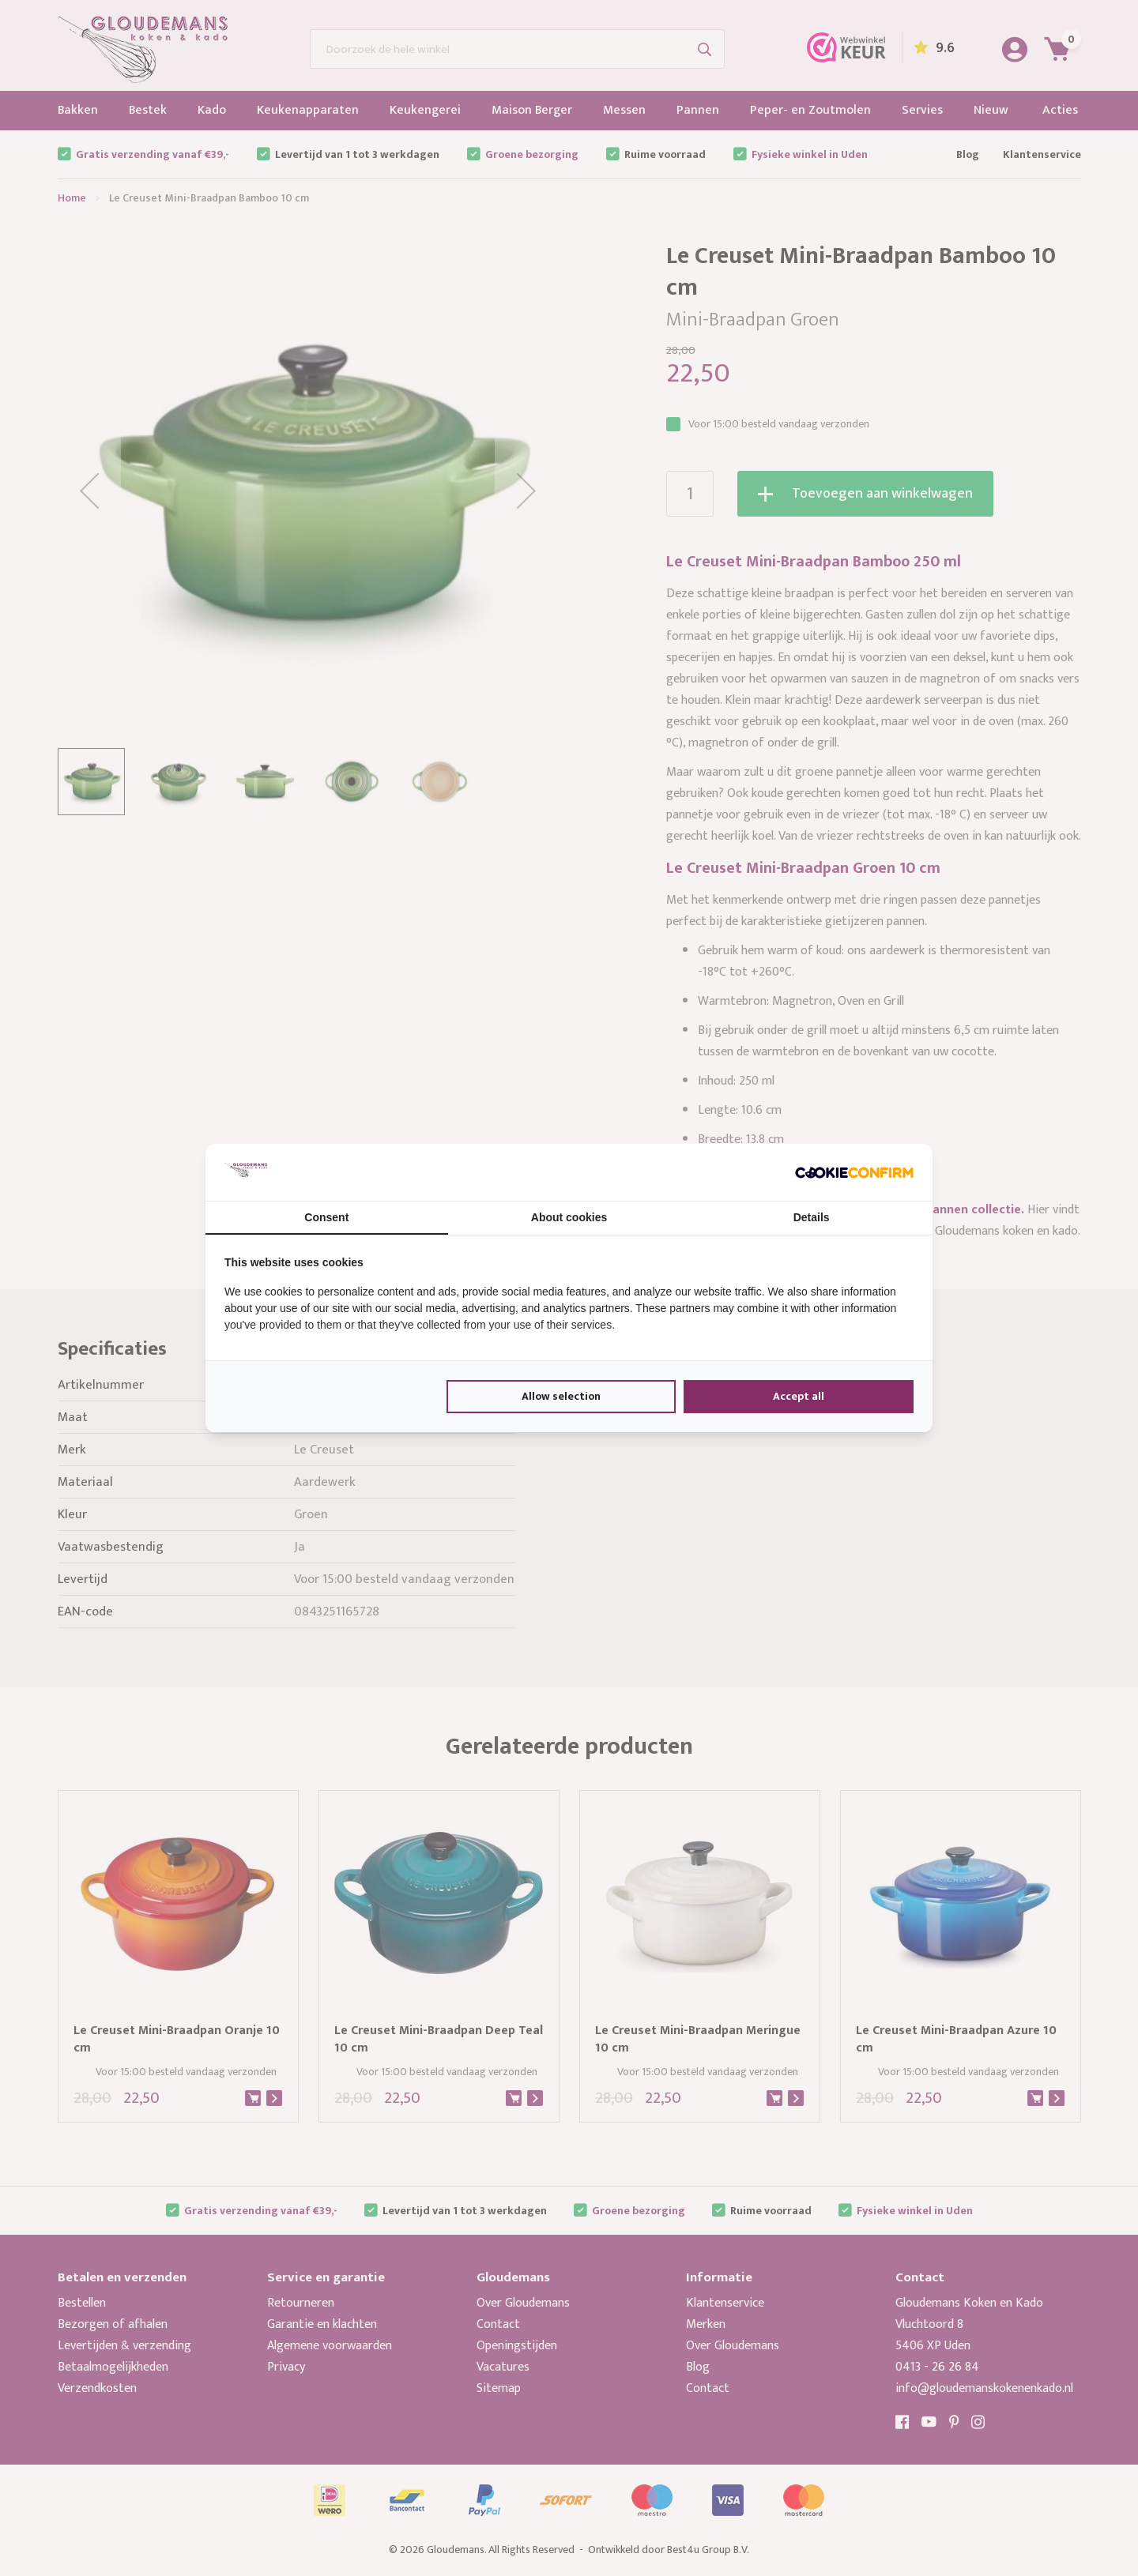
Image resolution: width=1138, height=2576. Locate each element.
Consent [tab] (326, 1217)
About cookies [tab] (569, 1217)
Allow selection (561, 1396)
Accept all (798, 1396)
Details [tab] (811, 1217)
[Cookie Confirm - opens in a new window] (854, 1172)
